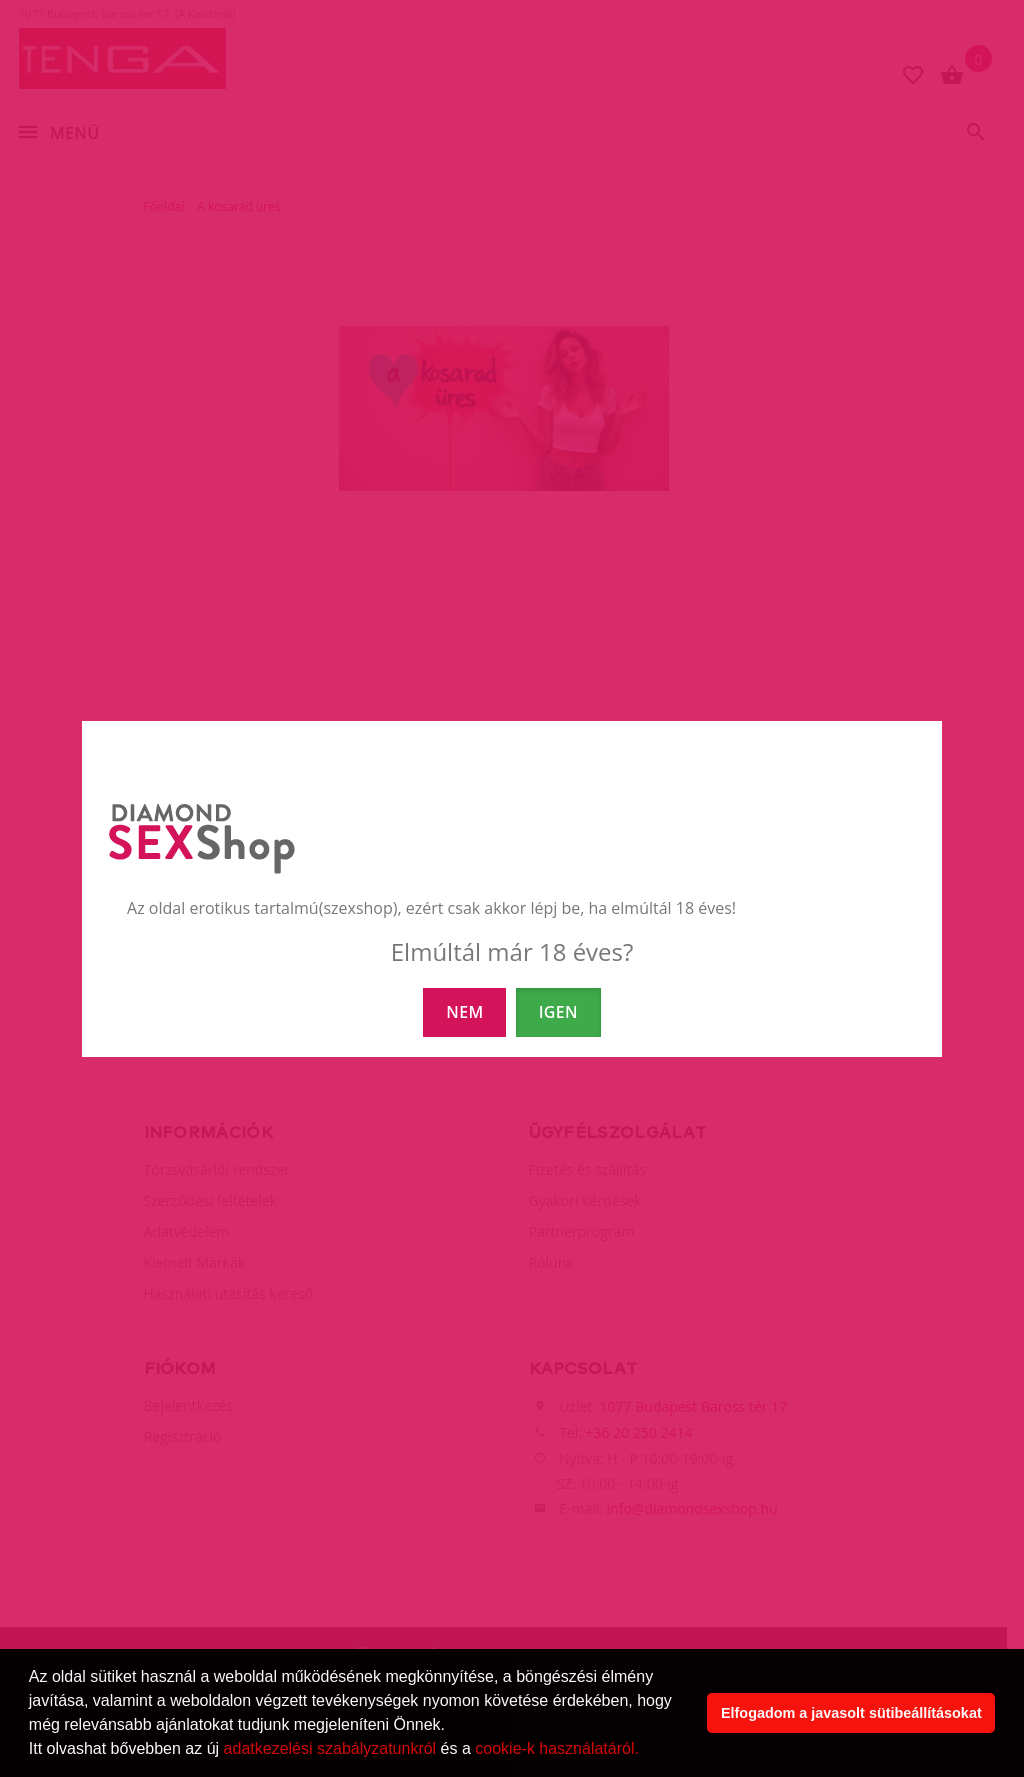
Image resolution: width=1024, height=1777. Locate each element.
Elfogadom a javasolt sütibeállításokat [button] (851, 1713)
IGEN (558, 1012)
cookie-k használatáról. (557, 1748)
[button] (646, 1751)
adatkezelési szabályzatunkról (330, 1748)
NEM (464, 1012)
